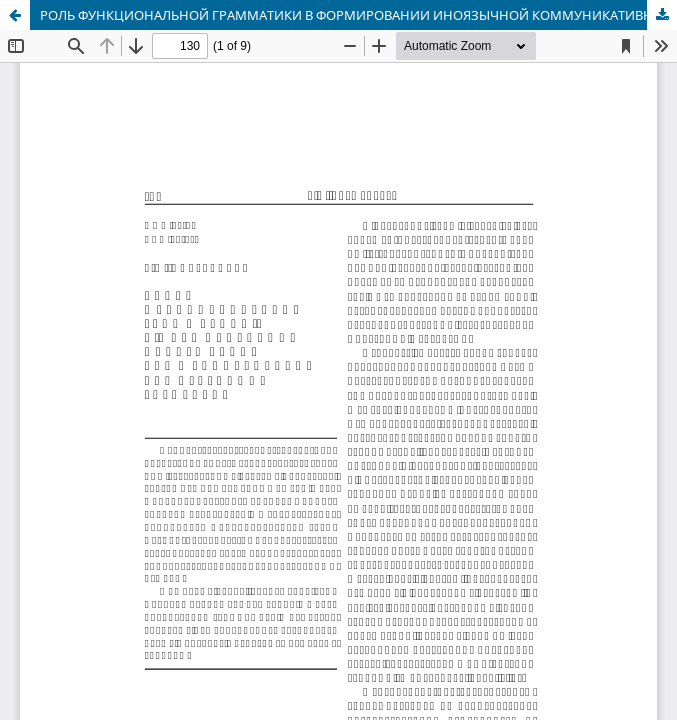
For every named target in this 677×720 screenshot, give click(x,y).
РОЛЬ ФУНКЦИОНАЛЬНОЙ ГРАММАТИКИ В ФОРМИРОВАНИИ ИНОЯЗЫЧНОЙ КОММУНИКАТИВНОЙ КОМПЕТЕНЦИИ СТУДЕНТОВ (358, 15)
